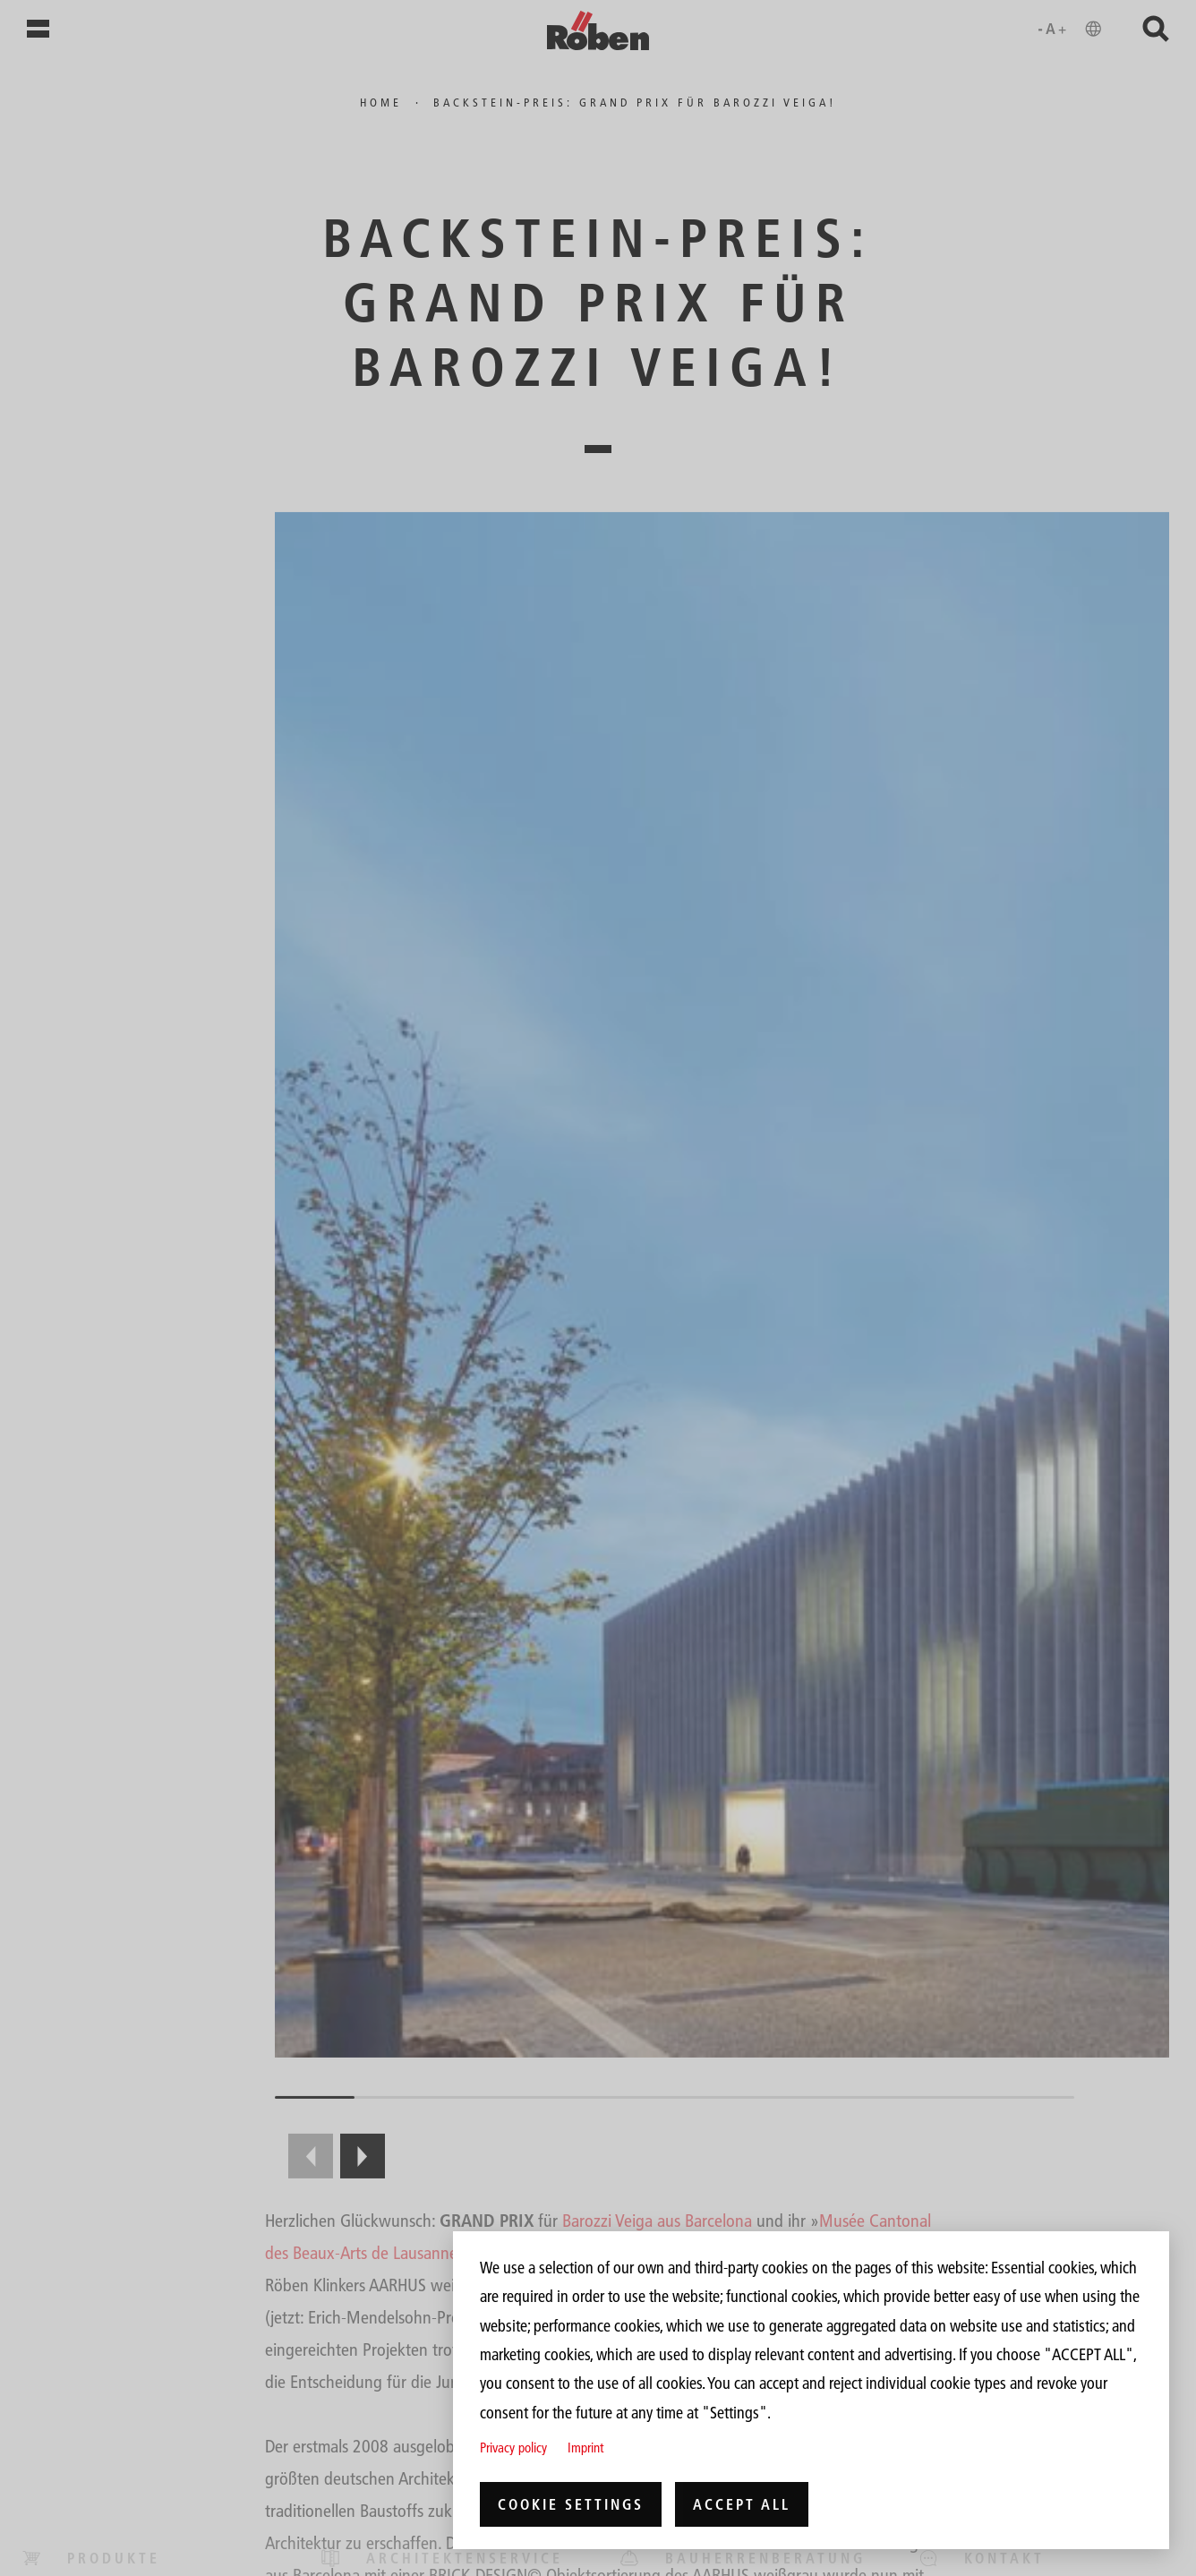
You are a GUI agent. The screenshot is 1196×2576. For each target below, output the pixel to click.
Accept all (741, 2504)
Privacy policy (513, 2447)
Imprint (585, 2447)
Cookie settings (571, 2504)
